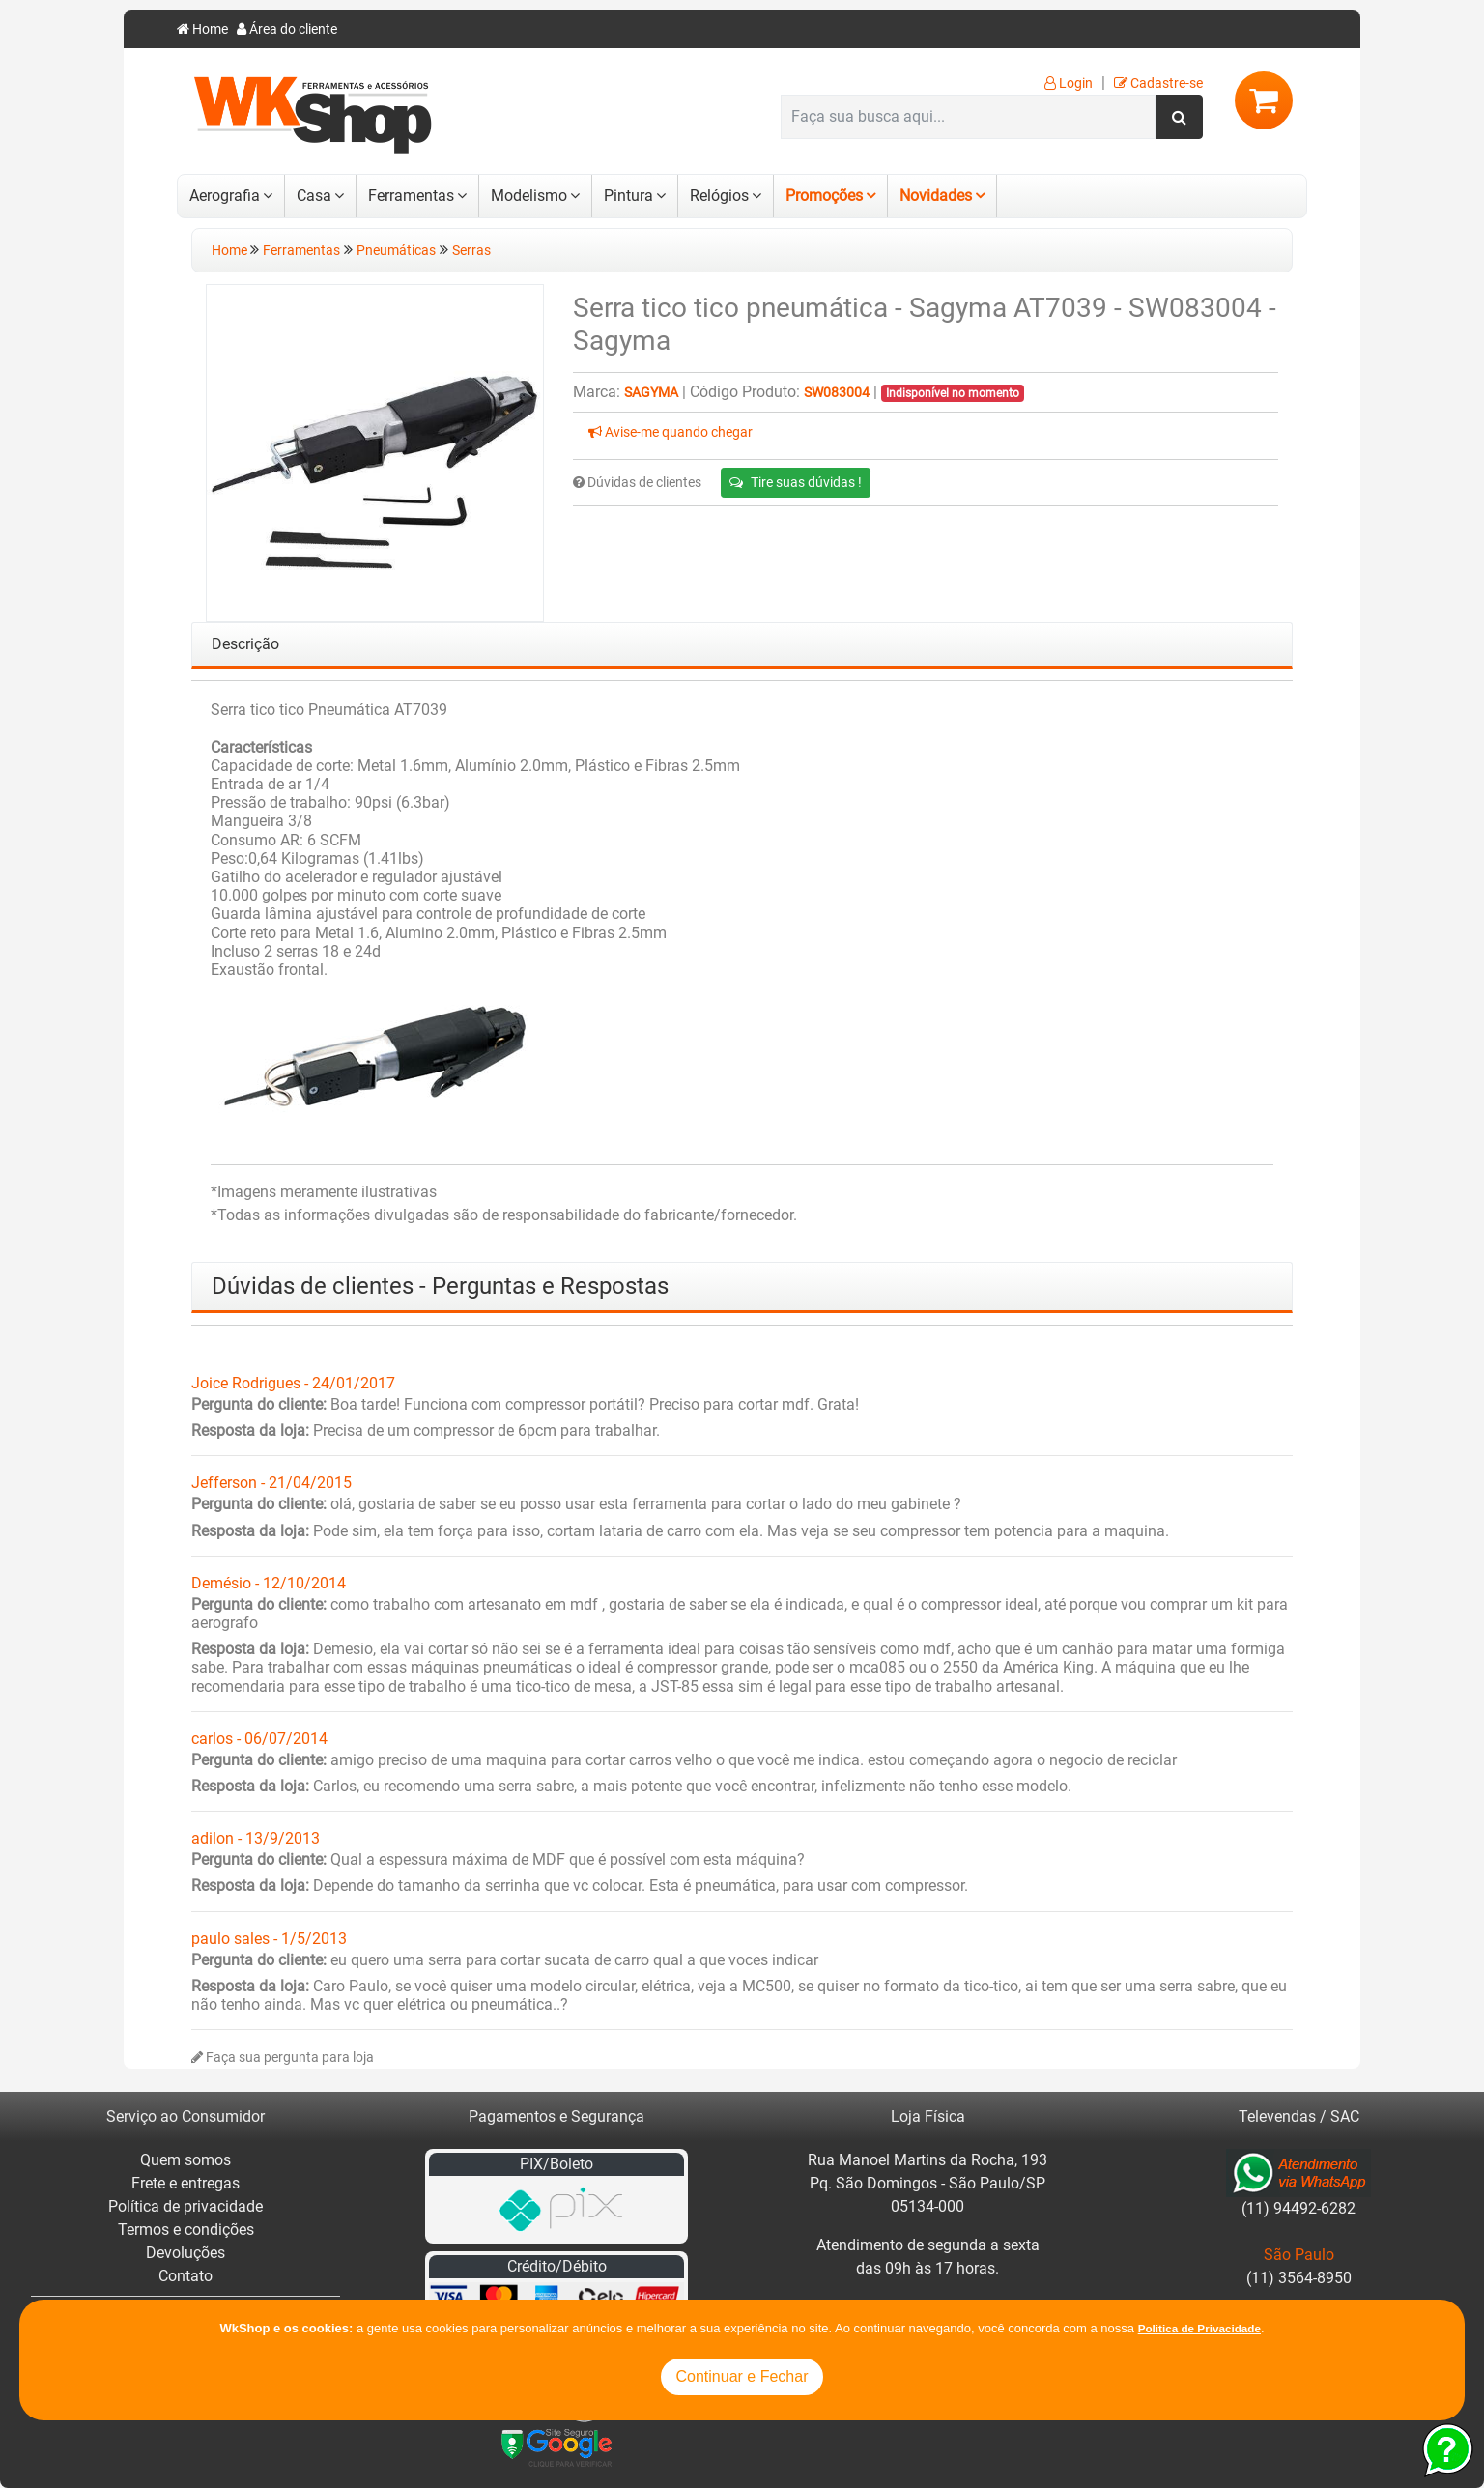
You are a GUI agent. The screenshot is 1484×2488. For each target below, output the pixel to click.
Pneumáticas (396, 251)
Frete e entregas (185, 2183)
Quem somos (185, 2160)
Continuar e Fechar (742, 2376)
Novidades (935, 195)
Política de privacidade (185, 2206)
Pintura (628, 195)
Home (202, 29)
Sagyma (651, 393)
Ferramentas (411, 195)
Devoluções (185, 2253)
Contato (185, 2276)
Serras (471, 251)
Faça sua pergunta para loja (282, 2057)
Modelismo (529, 195)
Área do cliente (287, 29)
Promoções (824, 195)
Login (1068, 83)
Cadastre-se (1158, 83)
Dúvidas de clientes (637, 482)
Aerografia (224, 195)
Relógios (719, 195)
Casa (314, 195)
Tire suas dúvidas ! (795, 482)
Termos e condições (186, 2229)
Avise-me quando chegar (670, 432)
